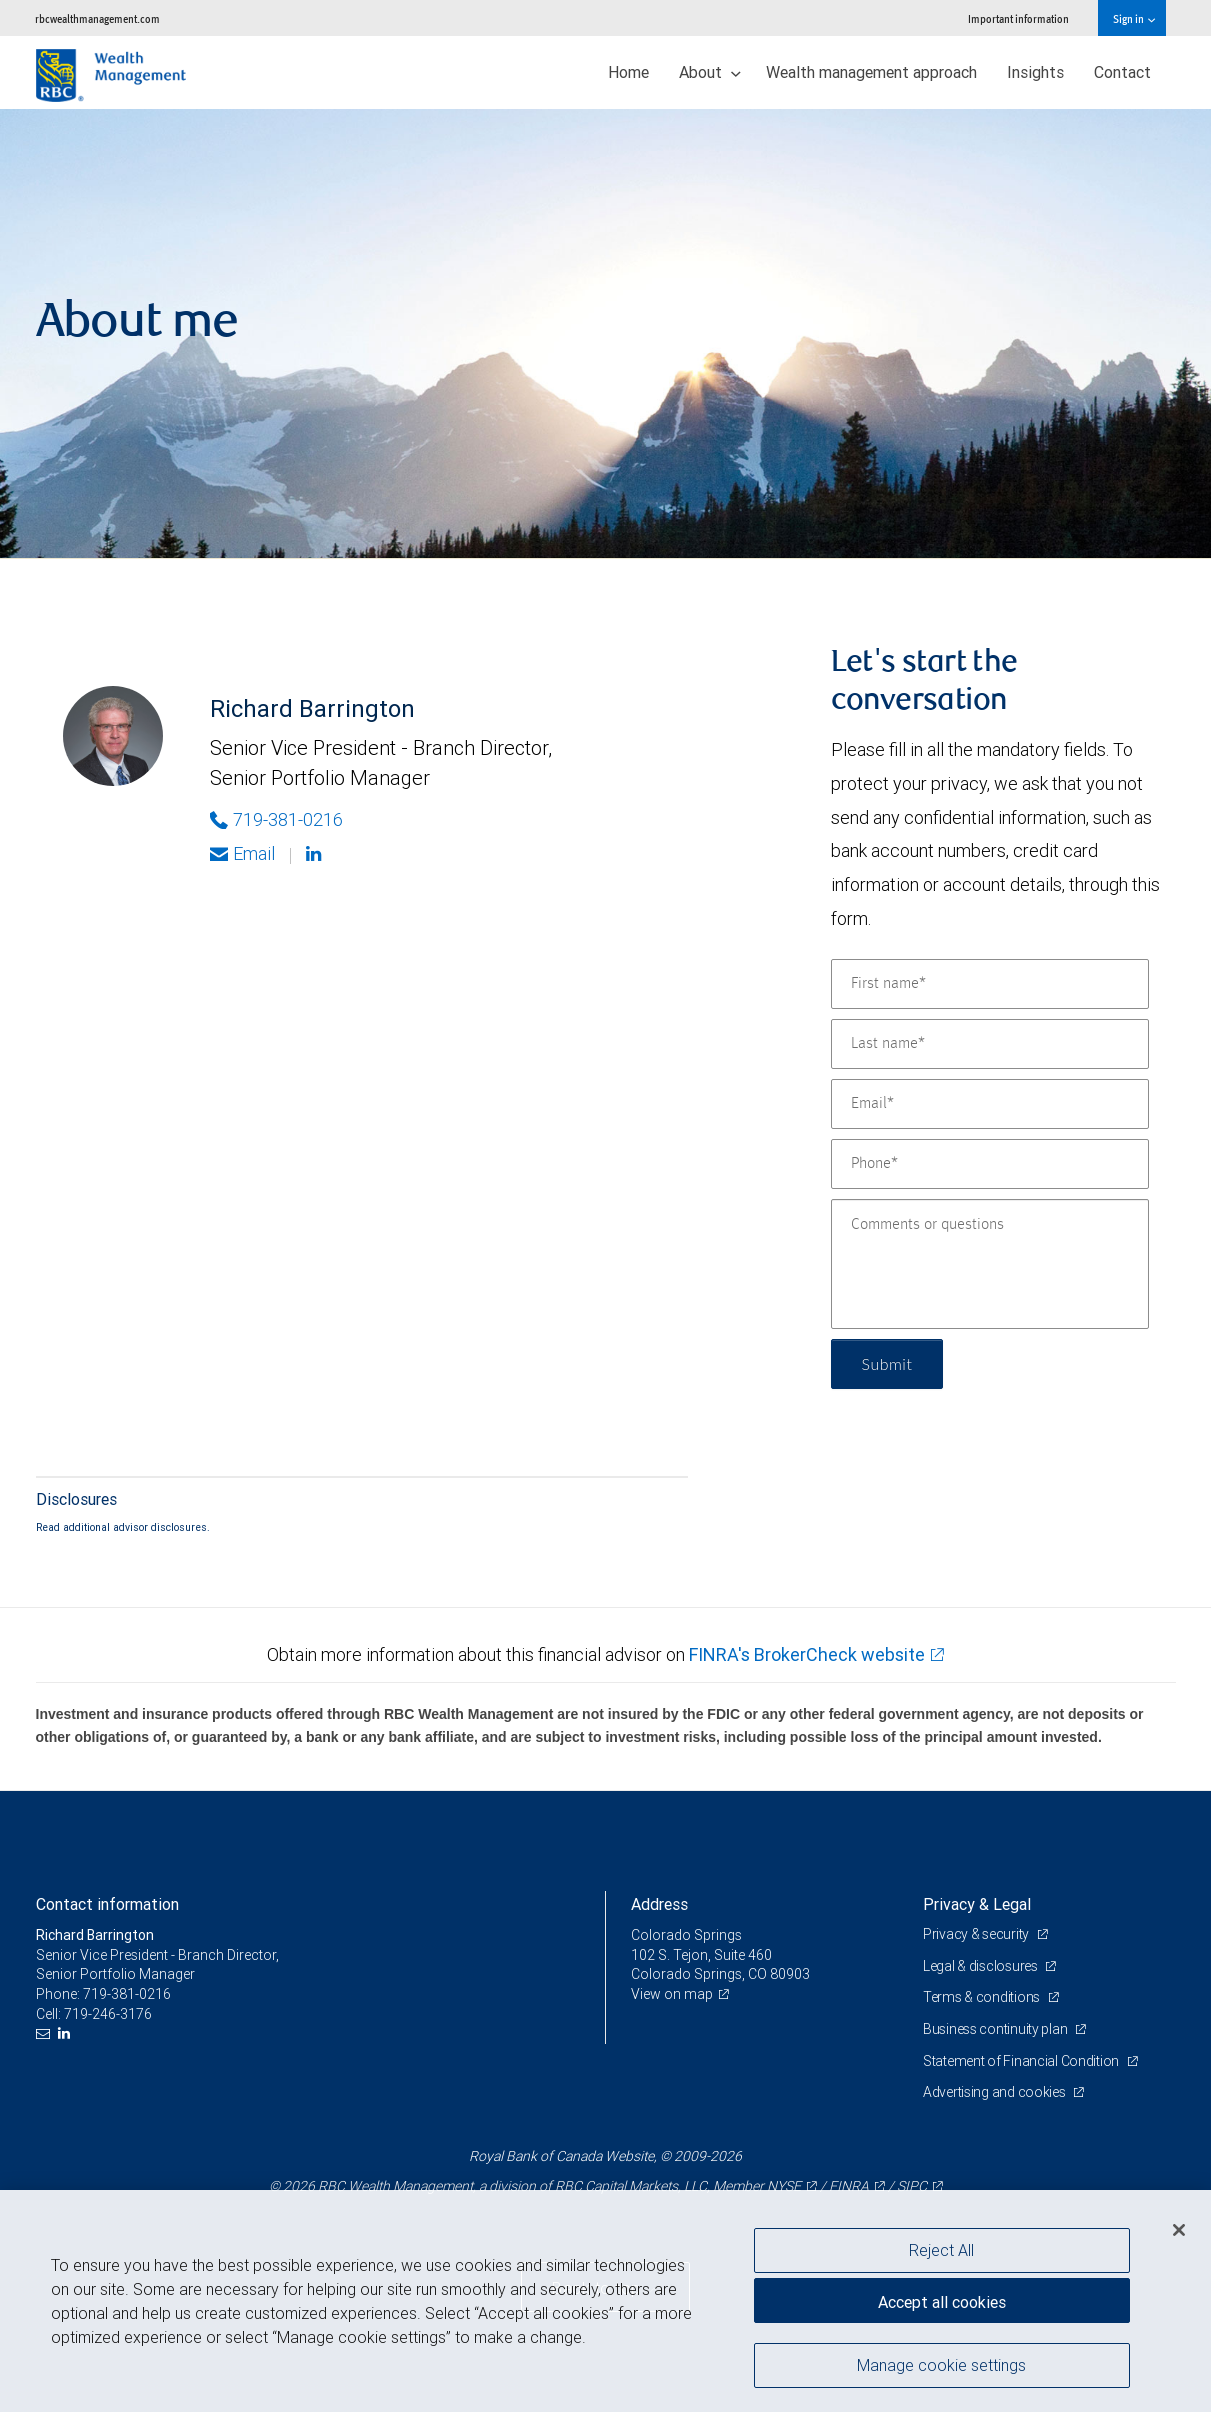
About (710, 72)
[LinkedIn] (66, 2033)
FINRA (849, 2186)
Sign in (1133, 18)
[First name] (990, 984)
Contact (1122, 72)
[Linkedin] (316, 854)
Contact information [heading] (107, 1904)
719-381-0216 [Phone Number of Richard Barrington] (276, 819)
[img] (605, 334)
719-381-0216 (127, 1994)
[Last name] (990, 1044)
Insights (1035, 72)
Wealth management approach (871, 72)
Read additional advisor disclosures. (123, 1527)
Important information (1018, 18)
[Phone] (990, 1164)
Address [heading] (659, 1904)
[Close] (1179, 2230)
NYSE (784, 2186)
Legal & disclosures (981, 1966)
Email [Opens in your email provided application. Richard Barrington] (242, 853)
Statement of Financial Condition (1022, 2061)
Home (628, 72)
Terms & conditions (983, 1997)
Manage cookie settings (941, 2365)
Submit (887, 1363)
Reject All (941, 2250)
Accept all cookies (942, 2302)
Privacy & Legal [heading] (977, 1904)
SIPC (912, 2186)
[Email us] (45, 2033)
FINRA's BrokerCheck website (807, 1654)
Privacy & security (977, 1934)
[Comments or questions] (990, 1264)
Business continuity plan (996, 2029)
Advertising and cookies (995, 2092)
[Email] (990, 1104)
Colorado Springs (686, 1935)
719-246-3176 (108, 2014)
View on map (672, 1994)
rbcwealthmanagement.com (97, 18)
